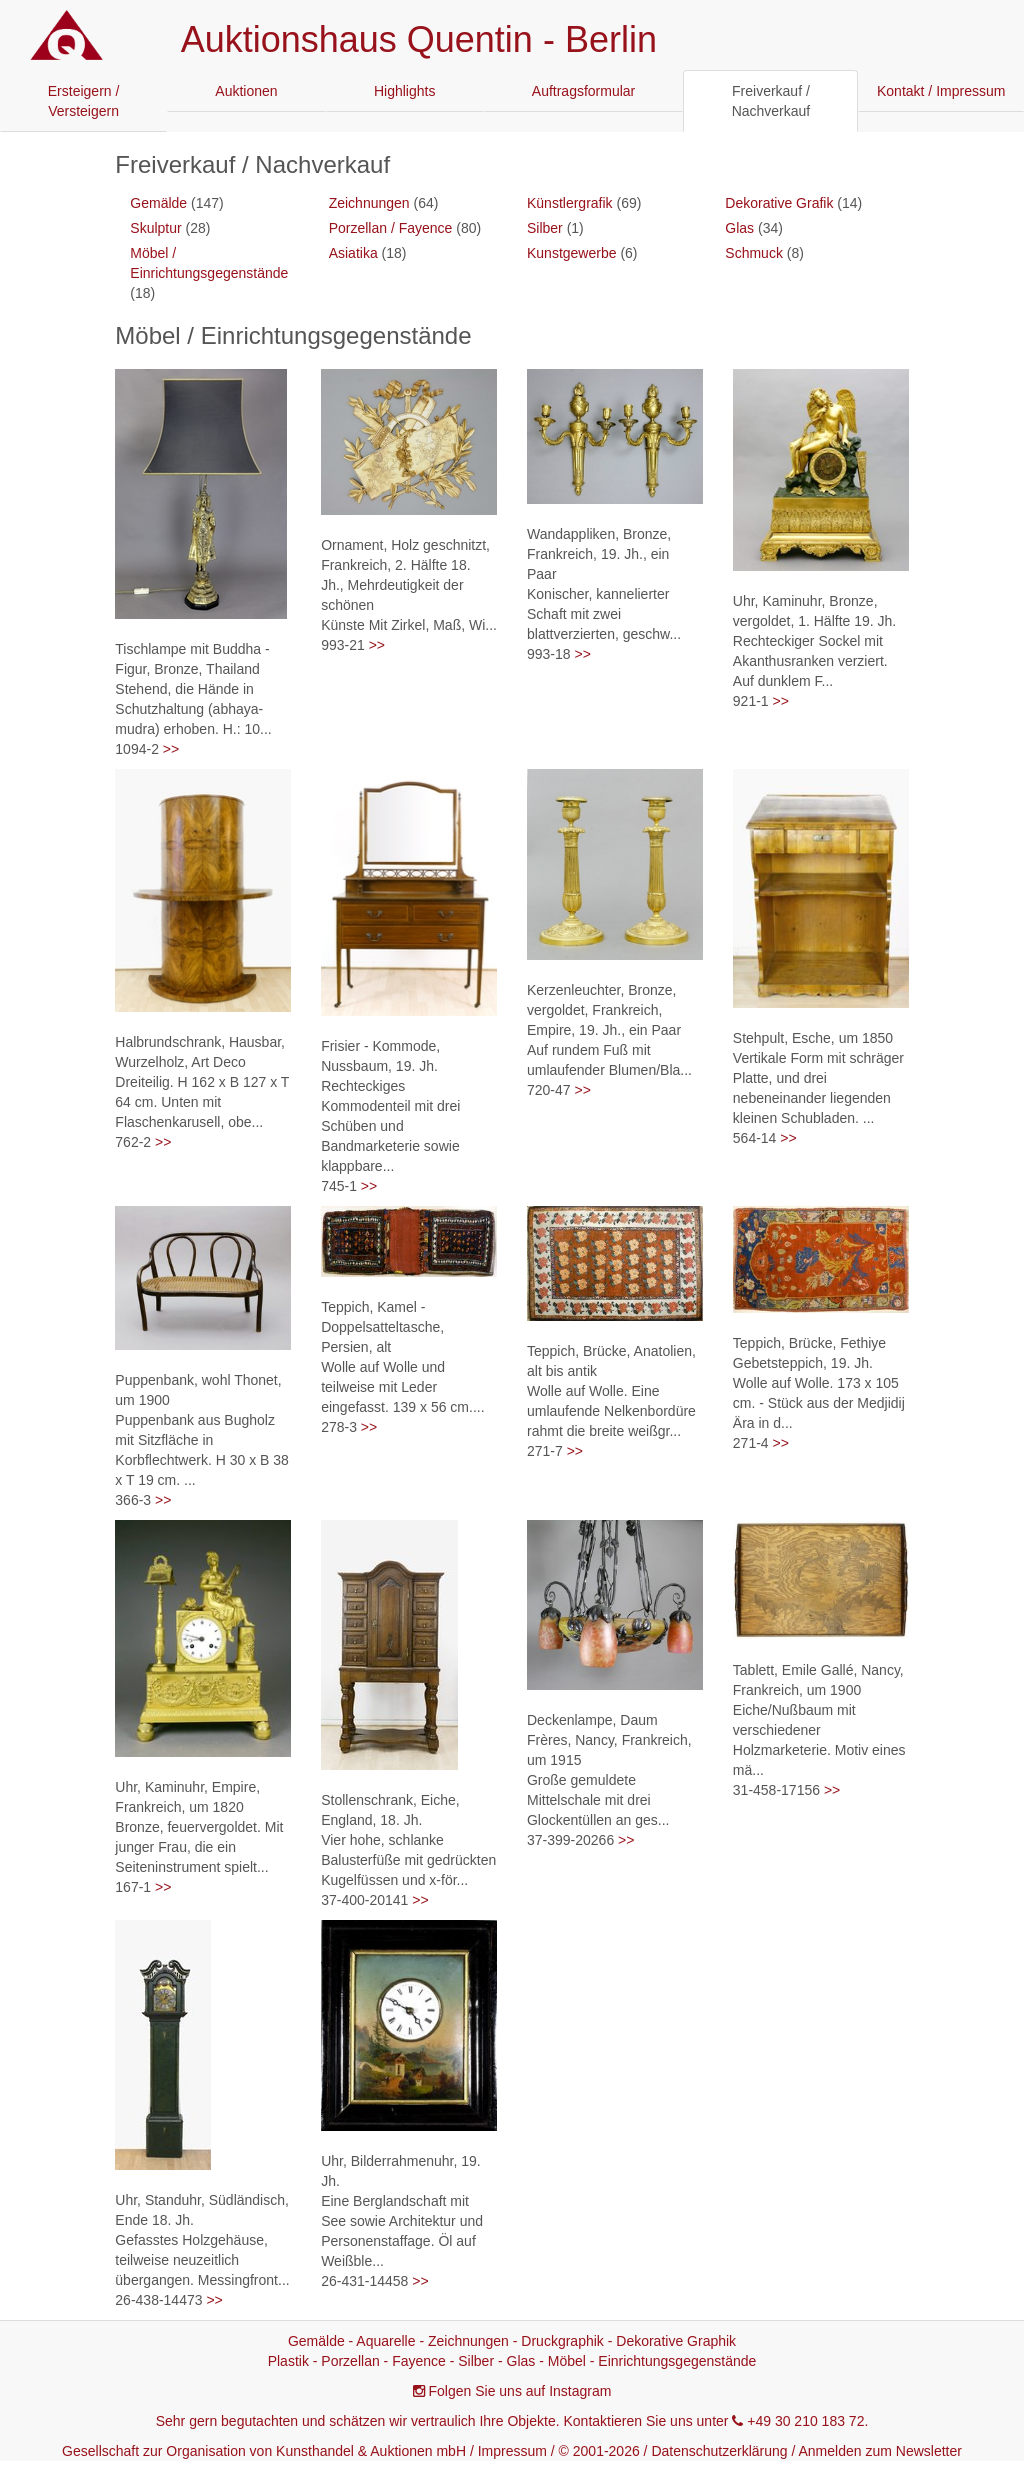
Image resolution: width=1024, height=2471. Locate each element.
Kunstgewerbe (572, 253)
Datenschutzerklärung (719, 2451)
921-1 (751, 701)
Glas (739, 228)
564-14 (755, 1138)
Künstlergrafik (570, 203)
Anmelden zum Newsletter (880, 2451)
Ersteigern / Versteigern (84, 101)
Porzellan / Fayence (391, 228)
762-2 (133, 1142)
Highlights (404, 91)
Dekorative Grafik (779, 203)
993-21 (343, 645)
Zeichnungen (369, 203)
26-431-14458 (364, 2281)
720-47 (549, 1090)
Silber (545, 228)
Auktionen (246, 91)
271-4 (751, 1443)
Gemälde (158, 203)
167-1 (133, 1887)
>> (171, 749)
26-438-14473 (158, 2300)
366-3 (133, 1500)
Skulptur (155, 228)
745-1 (339, 1186)
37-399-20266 (570, 1840)
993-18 (549, 654)
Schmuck (754, 253)
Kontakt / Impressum (941, 91)
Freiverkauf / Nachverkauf (771, 101)
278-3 (339, 1427)
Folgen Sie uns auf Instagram (520, 2391)
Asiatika (353, 253)
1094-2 (137, 749)
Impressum (512, 2451)
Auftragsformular (583, 91)
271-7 (545, 1451)
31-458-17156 (776, 1790)
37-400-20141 (364, 1900)
